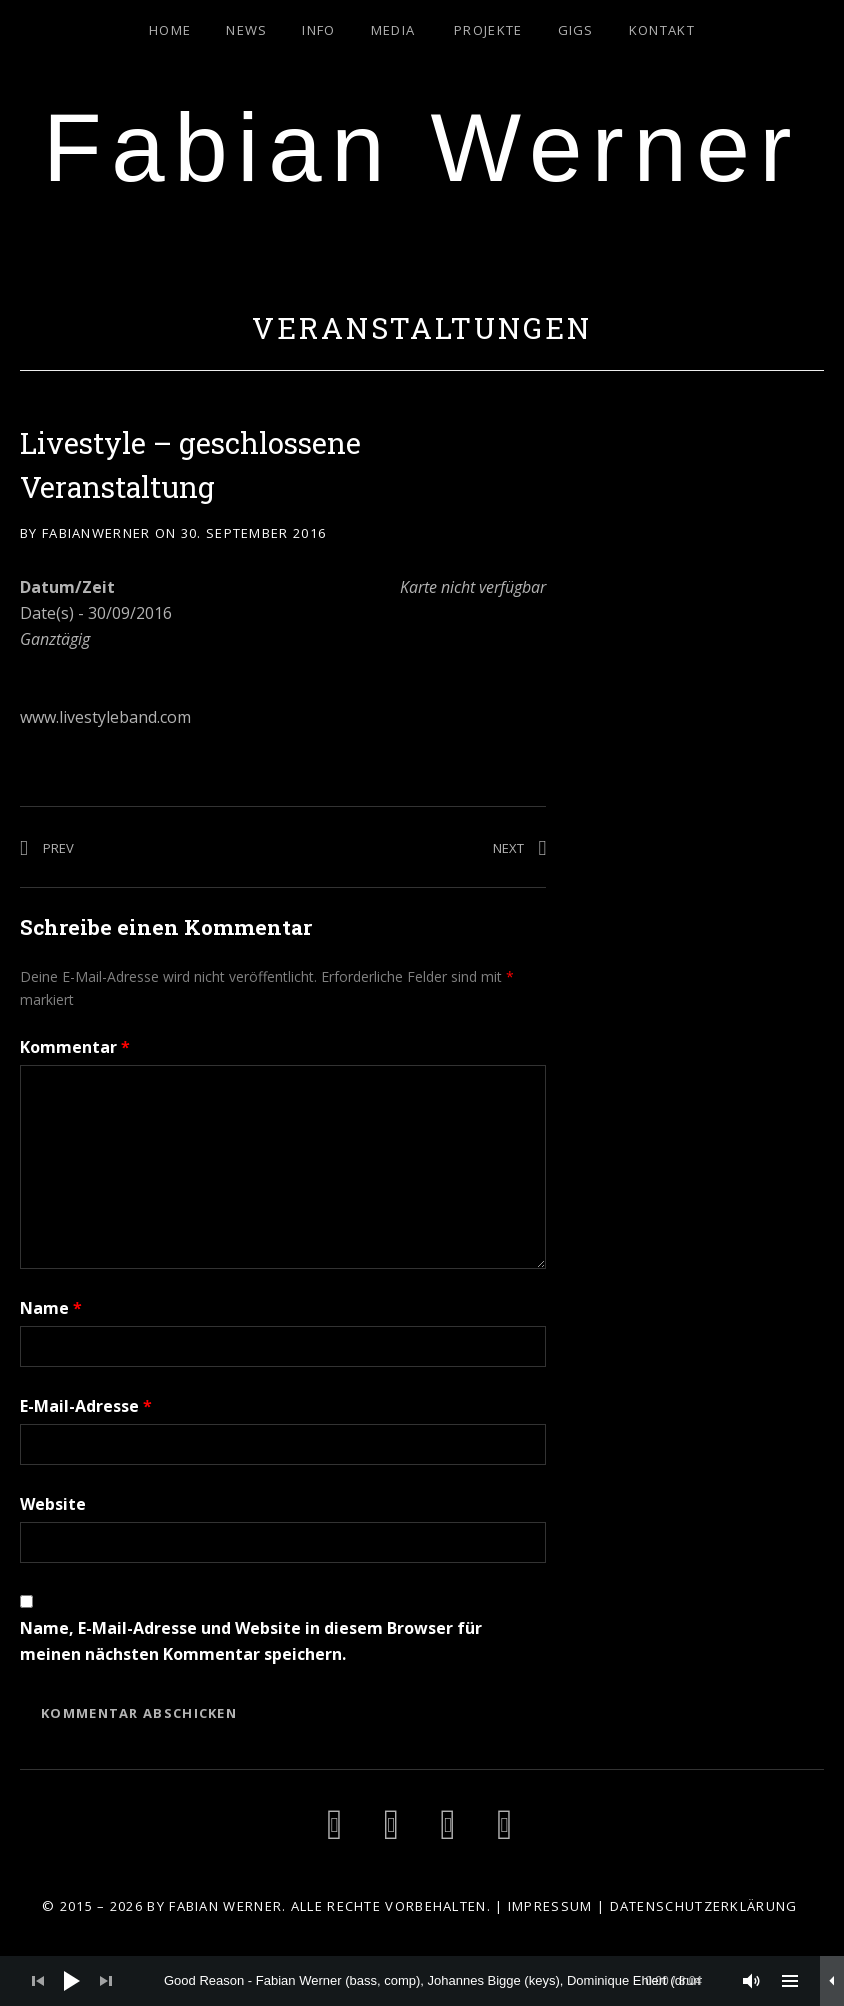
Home (170, 30)
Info (318, 30)
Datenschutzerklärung (704, 1906)
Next (508, 848)
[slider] (433, 1981)
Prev (58, 848)
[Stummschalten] (752, 1981)
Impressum (550, 1906)
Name (51, 1308)
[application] (422, 1981)
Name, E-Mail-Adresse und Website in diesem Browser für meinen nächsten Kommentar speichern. (251, 1641)
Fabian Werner (422, 147)
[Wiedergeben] (72, 1981)
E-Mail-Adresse (86, 1406)
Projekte (488, 30)
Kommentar (75, 1047)
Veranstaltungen (422, 328)
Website (53, 1504)
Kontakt (662, 30)
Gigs (576, 30)
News (246, 30)
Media (393, 30)
